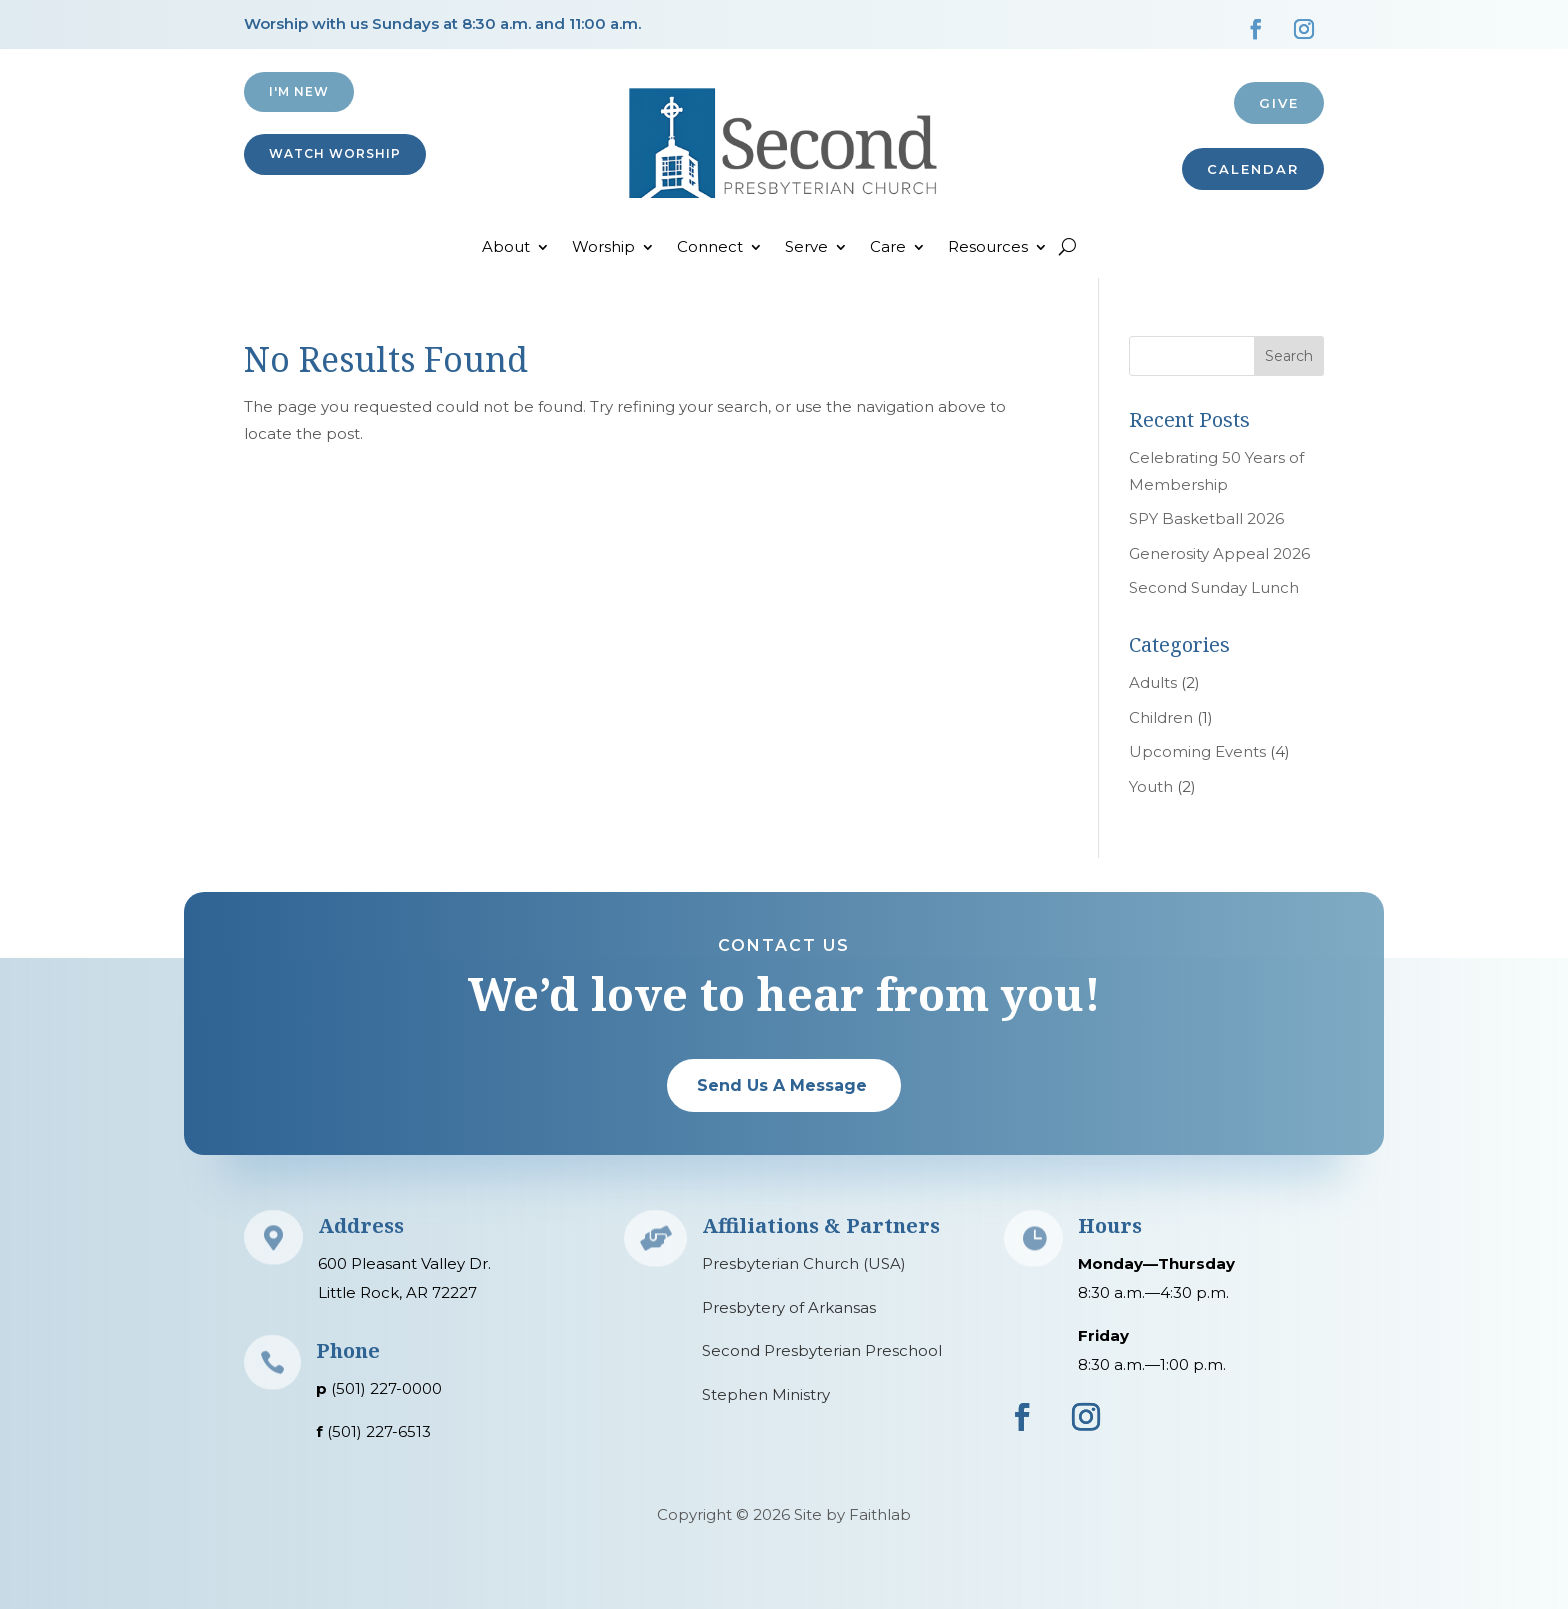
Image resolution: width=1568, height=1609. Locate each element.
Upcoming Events (1197, 751)
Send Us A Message (782, 1085)
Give (1279, 103)
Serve (806, 248)
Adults (1153, 682)
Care (888, 248)
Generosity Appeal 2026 (1219, 553)
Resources (988, 248)
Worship (603, 248)
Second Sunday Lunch (1214, 587)
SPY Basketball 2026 (1206, 518)
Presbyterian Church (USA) (804, 1263)
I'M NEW (299, 91)
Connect (710, 248)
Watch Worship (335, 153)
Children (1161, 717)
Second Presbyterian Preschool (822, 1350)
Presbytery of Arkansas (789, 1307)
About (506, 248)
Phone (348, 1350)
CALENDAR (1253, 169)
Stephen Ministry (766, 1394)
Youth (1151, 786)
